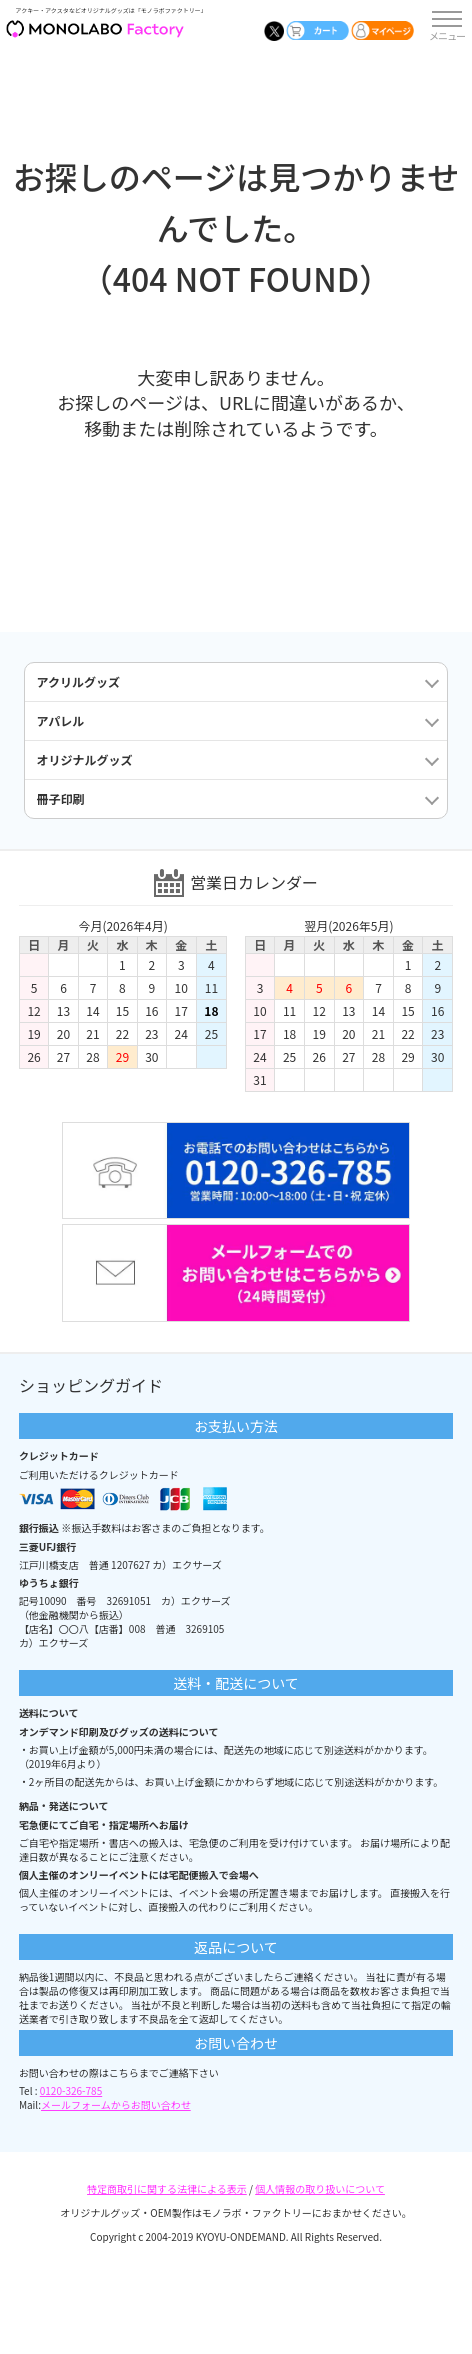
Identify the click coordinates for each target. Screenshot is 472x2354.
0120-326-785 (71, 2090)
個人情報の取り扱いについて (320, 2188)
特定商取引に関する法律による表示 (167, 2188)
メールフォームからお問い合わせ (116, 2104)
